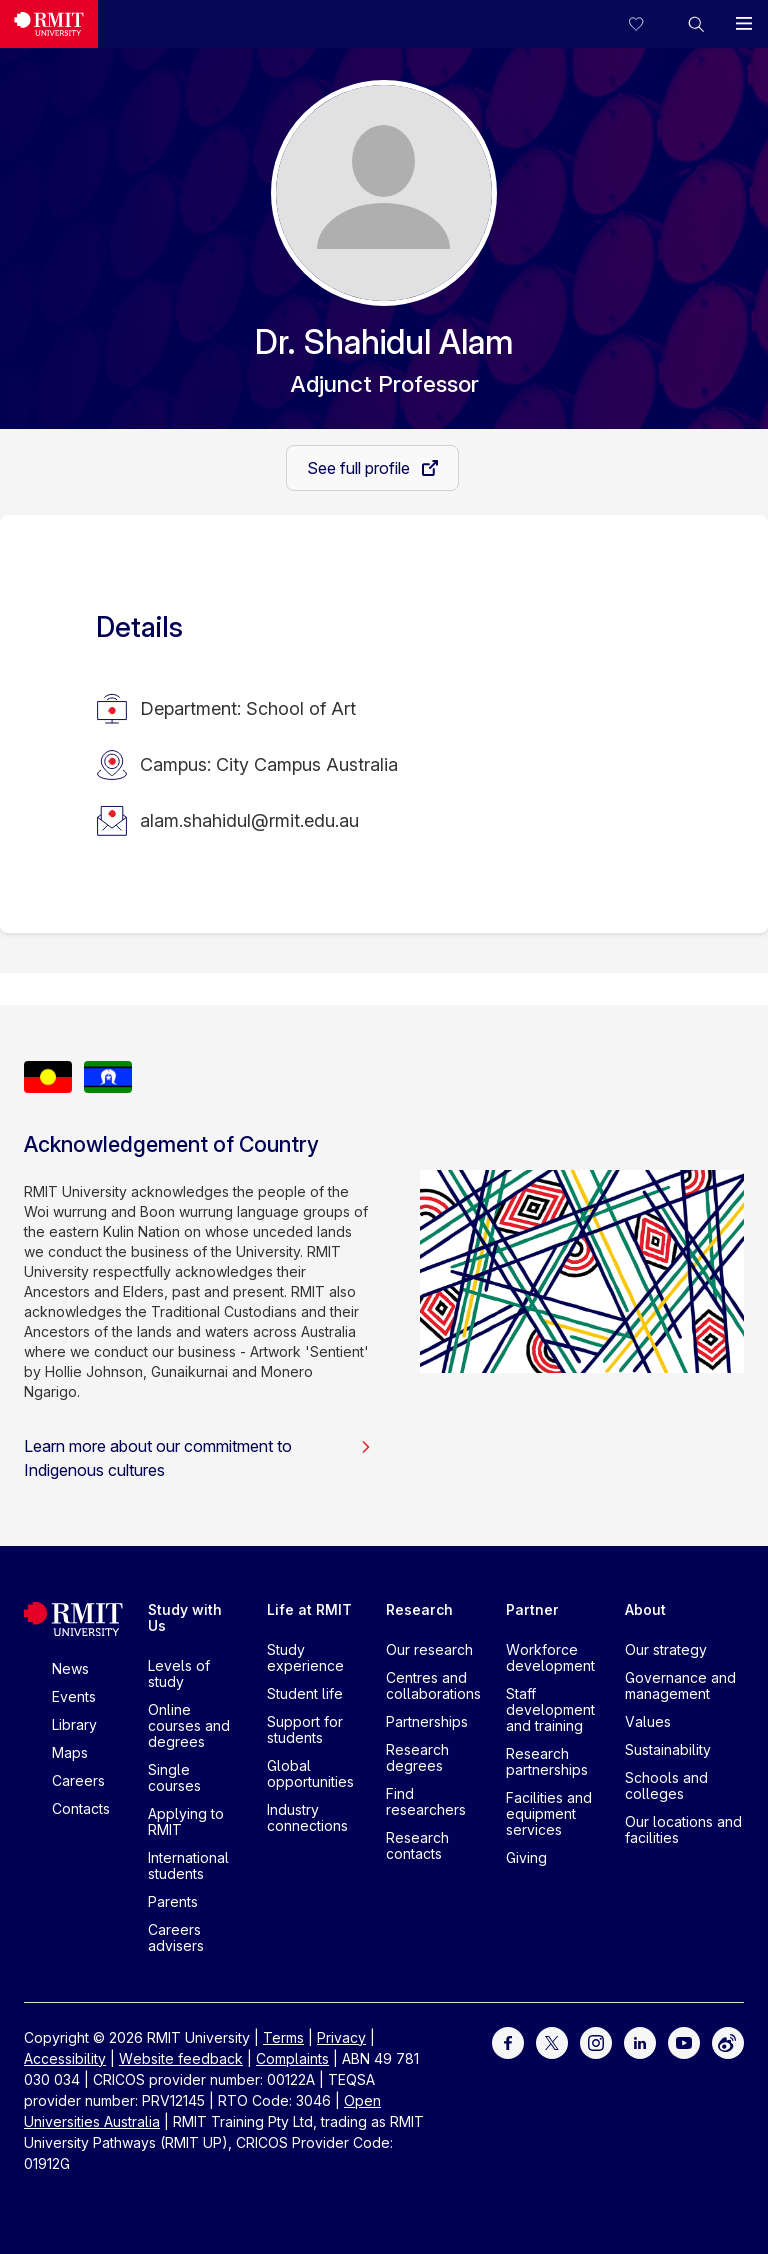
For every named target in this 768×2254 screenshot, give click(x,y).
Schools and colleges (666, 1785)
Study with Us (185, 1617)
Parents (173, 1901)
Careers (78, 1780)
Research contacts (417, 1845)
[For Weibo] (728, 2041)
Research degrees (417, 1757)
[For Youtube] (684, 2041)
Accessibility (65, 2058)
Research (419, 1609)
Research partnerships (547, 1761)
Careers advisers (176, 1937)
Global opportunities (310, 1773)
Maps (70, 1752)
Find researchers (426, 1801)
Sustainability (668, 1749)
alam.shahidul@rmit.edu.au (249, 820)
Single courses (174, 1777)
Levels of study (179, 1673)
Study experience (305, 1657)
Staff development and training (550, 1709)
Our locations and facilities (683, 1829)
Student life (305, 1693)
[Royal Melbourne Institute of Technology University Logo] (49, 24)
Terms (283, 2037)
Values (648, 1721)
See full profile (360, 468)
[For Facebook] (508, 2041)
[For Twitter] (552, 2041)
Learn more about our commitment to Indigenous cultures (198, 1458)
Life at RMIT (309, 1609)
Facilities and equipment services (549, 1813)
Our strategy (666, 1649)
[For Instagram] (596, 2041)
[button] (696, 24)
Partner (532, 1609)
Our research (429, 1649)
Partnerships (427, 1721)
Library (74, 1724)
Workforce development (550, 1657)
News (70, 1668)
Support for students (305, 1729)
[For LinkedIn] (640, 2041)
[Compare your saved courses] (648, 24)
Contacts (81, 1808)
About (645, 1609)
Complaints (292, 2058)
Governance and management (680, 1685)
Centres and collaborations (433, 1685)
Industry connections (307, 1817)
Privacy (341, 2037)
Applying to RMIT (186, 1821)
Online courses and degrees (189, 1725)
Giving (526, 1857)
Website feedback (181, 2058)
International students (188, 1865)
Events (74, 1696)
